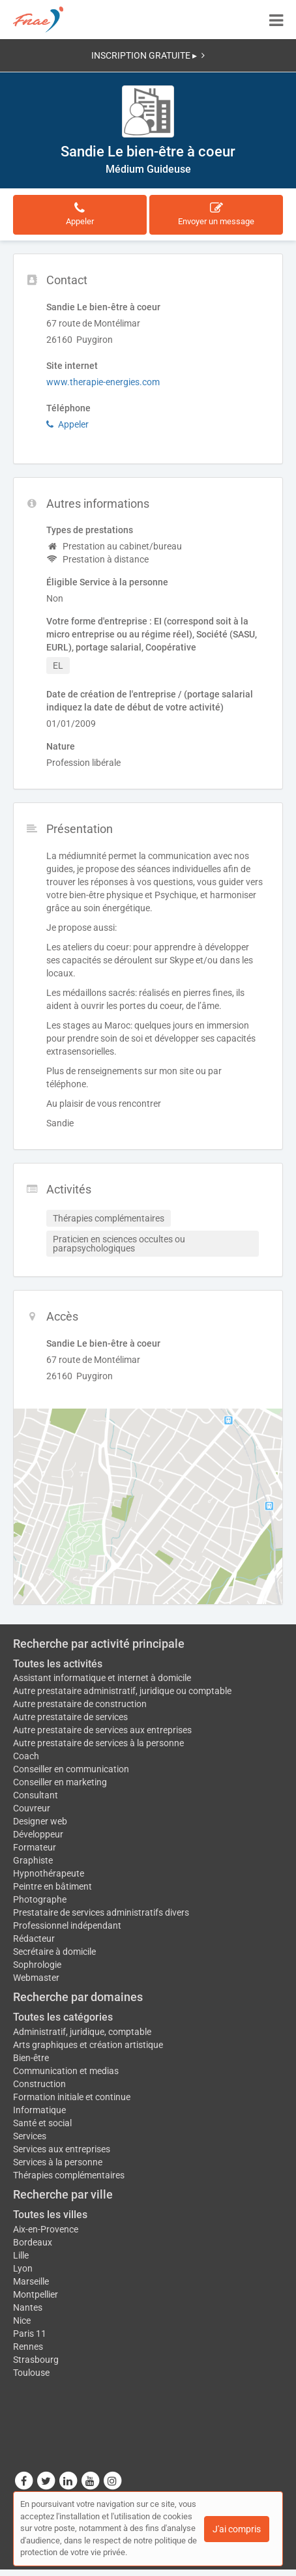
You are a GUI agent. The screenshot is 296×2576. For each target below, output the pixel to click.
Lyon (23, 2268)
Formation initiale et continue (71, 2097)
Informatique (39, 2110)
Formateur (34, 1847)
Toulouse (31, 2372)
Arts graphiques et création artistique (88, 2045)
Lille (21, 2255)
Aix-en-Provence (45, 2229)
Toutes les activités (57, 1664)
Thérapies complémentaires (69, 2175)
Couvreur (31, 1808)
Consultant (35, 1795)
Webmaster (36, 1977)
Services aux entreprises (61, 2149)
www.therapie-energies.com (103, 382)
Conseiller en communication (71, 1769)
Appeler (67, 424)
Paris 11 (29, 2333)
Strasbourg (36, 2359)
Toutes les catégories (63, 2017)
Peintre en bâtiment (52, 1886)
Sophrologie (37, 1964)
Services (29, 2136)
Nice (22, 2320)
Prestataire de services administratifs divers (101, 1912)
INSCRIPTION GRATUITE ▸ (148, 55)
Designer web (40, 1821)
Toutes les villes (50, 2214)
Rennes (28, 2346)
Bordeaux (32, 2242)
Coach (26, 1756)
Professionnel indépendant (67, 1925)
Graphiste (33, 1860)
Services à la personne (57, 2162)
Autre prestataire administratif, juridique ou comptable (122, 1691)
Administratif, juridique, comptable (82, 2032)
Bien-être (31, 2058)
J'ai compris (237, 2529)
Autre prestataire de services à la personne (98, 1743)
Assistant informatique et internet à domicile (102, 1678)
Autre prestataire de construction (80, 1704)
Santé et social (42, 2123)
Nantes (27, 2307)
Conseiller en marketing (60, 1782)
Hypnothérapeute (48, 1873)
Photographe (40, 1899)
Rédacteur (34, 1938)
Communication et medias (66, 2071)
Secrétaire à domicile (54, 1951)
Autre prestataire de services (70, 1717)
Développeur (38, 1834)
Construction (39, 2084)
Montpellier (35, 2294)
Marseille (31, 2281)
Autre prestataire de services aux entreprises (102, 1730)
